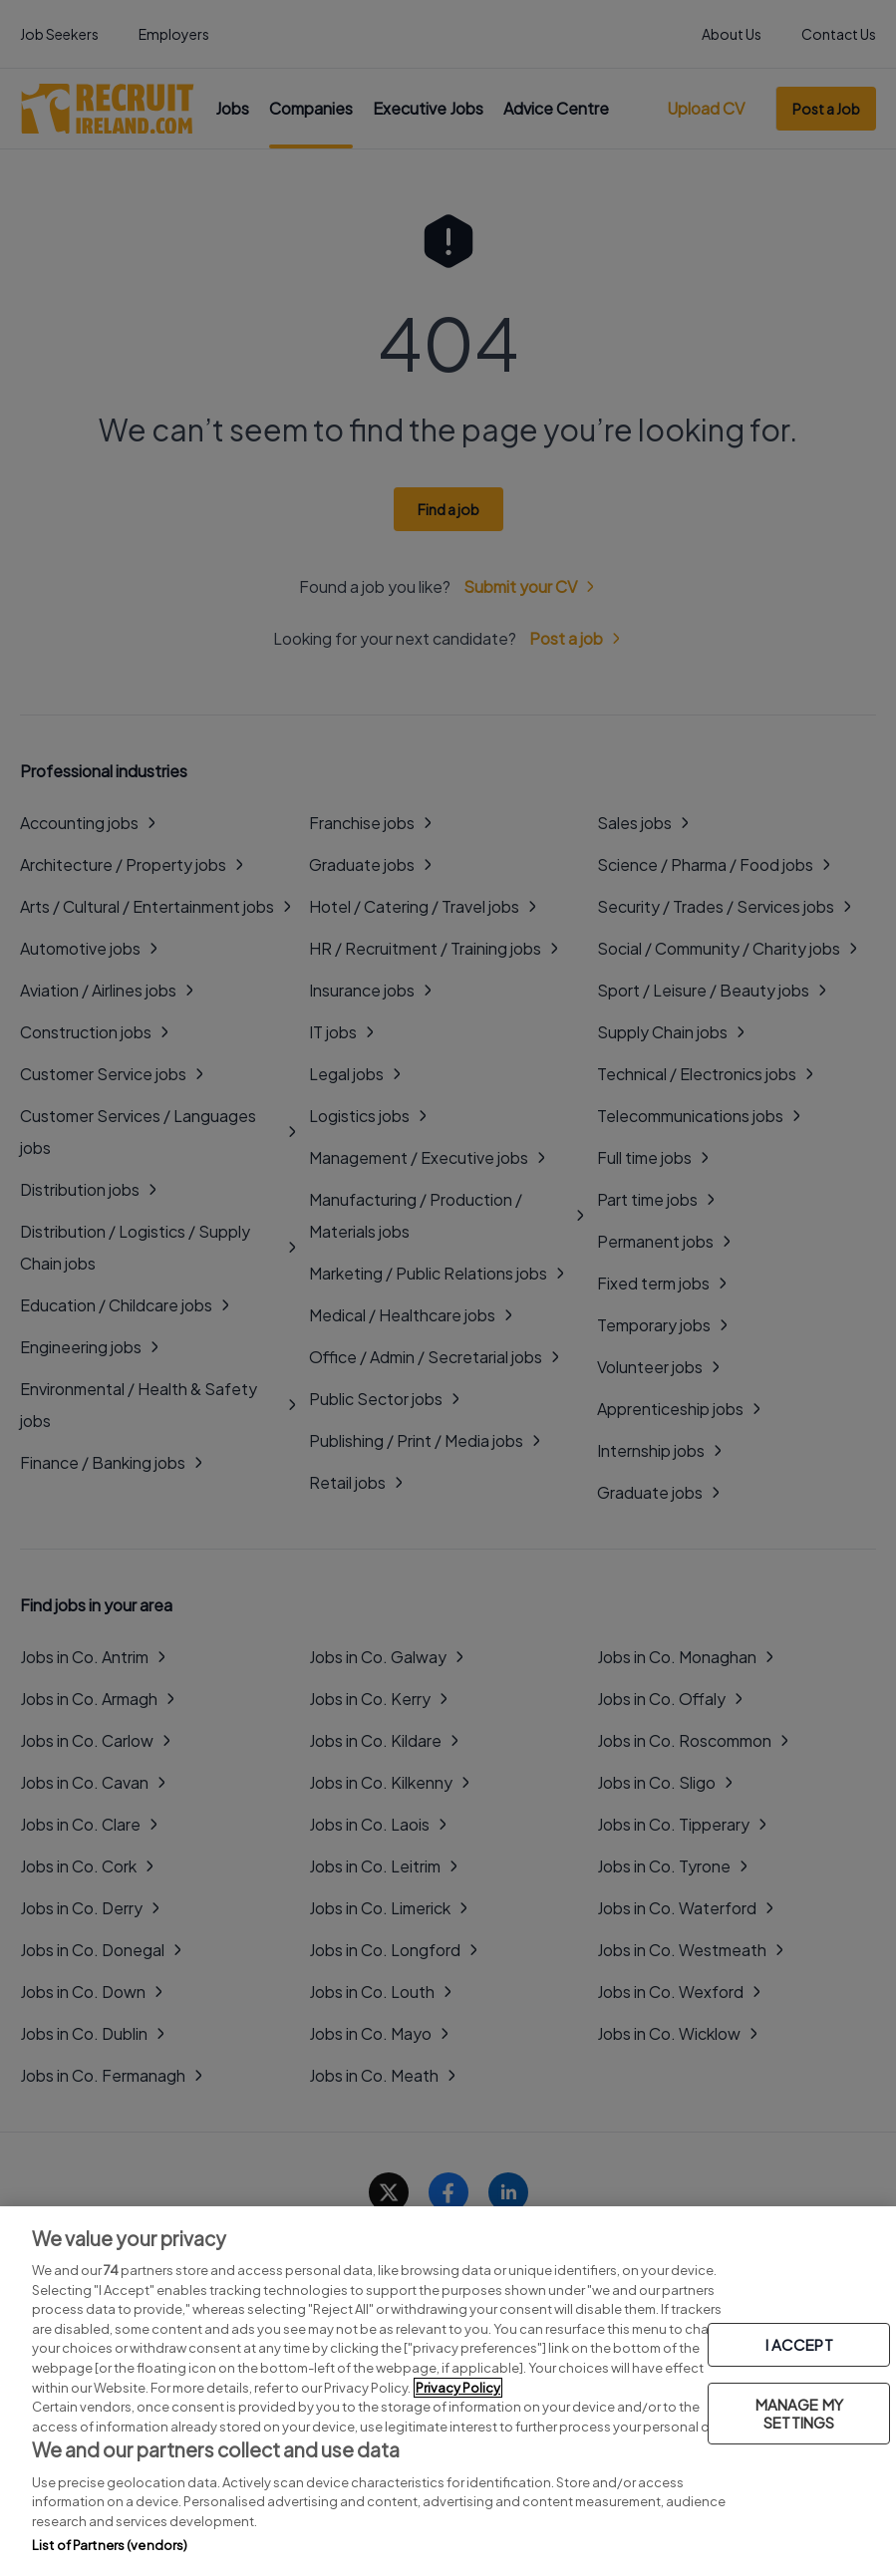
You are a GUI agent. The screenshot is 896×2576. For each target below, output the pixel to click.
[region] (448, 2391)
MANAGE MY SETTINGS (799, 2413)
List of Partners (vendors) (109, 2545)
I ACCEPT (799, 2344)
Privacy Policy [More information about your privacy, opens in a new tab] (458, 2388)
